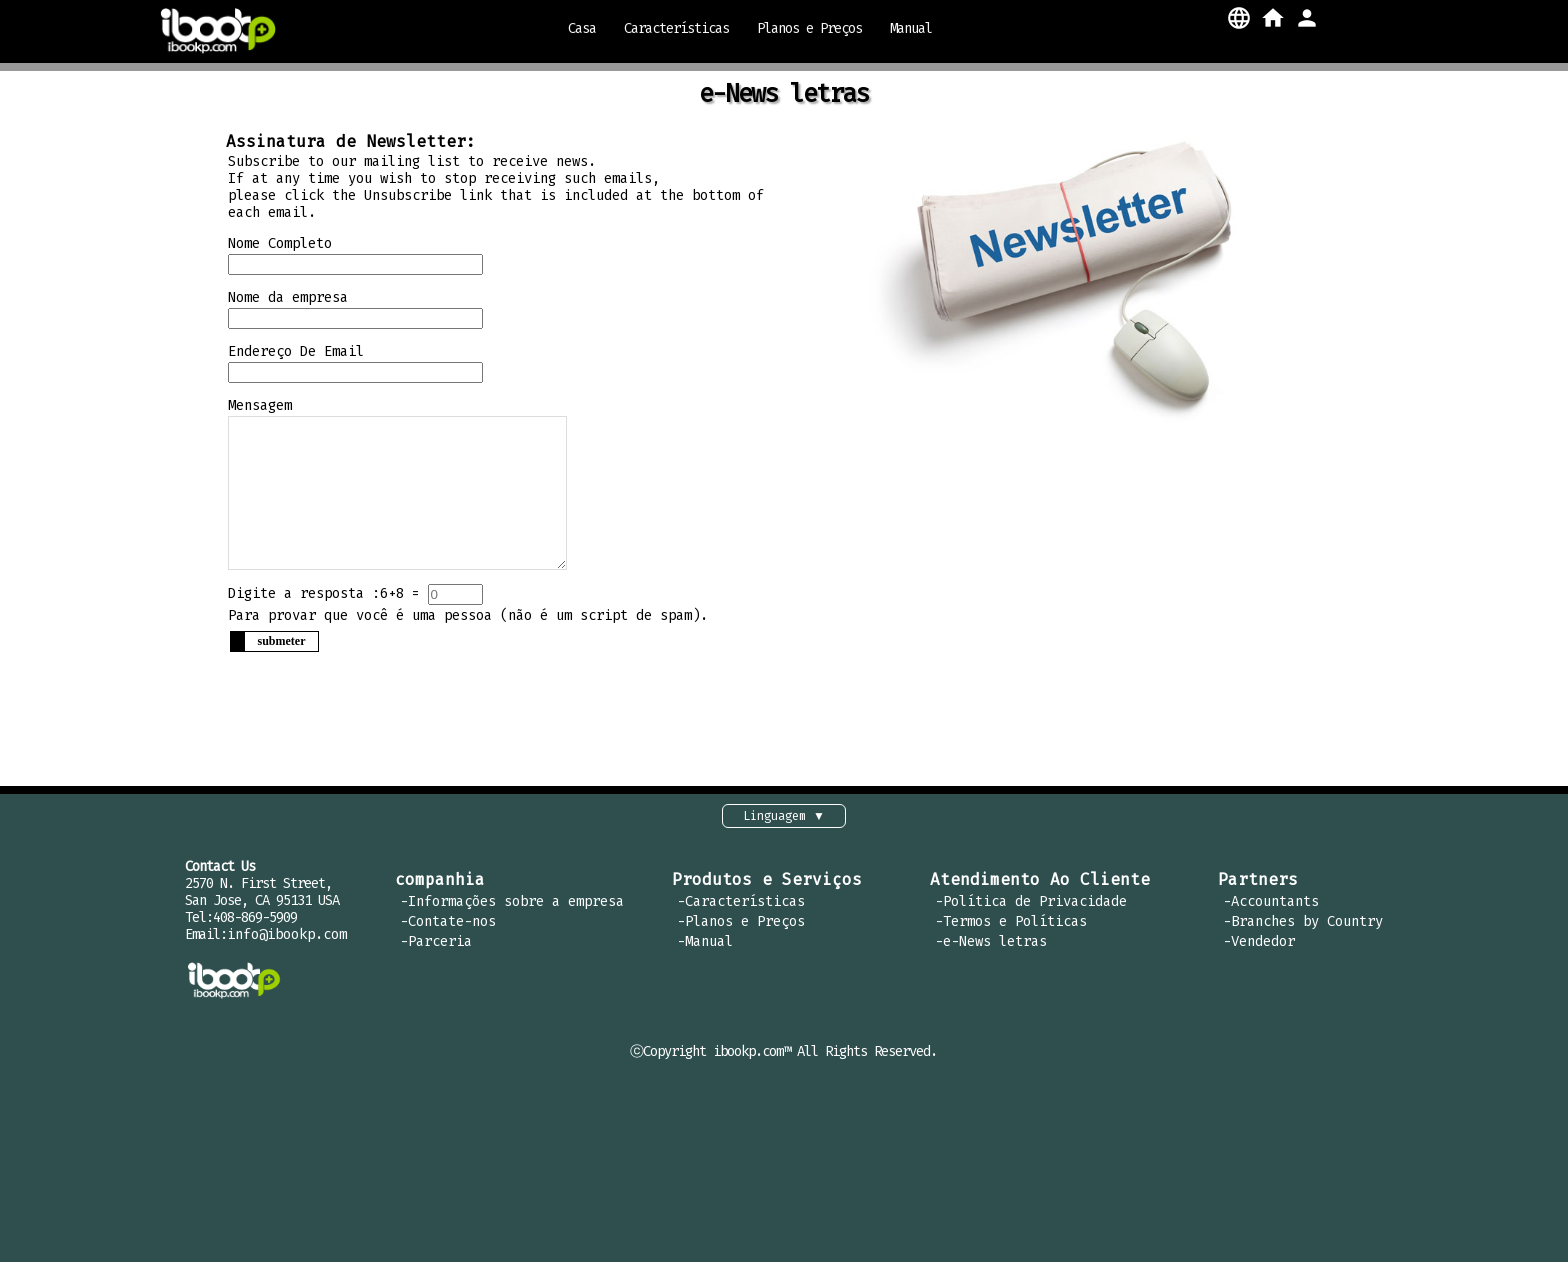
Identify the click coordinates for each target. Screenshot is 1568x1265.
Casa (582, 28)
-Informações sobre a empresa (512, 904)
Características (676, 28)
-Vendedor (1259, 944)
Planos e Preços (809, 28)
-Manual (705, 944)
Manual (911, 28)
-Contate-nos (448, 924)
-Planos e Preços (741, 924)
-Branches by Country (1303, 924)
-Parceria (436, 944)
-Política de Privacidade (1031, 904)
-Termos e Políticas (1011, 924)
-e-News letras (991, 944)
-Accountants (1271, 904)
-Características (741, 904)
